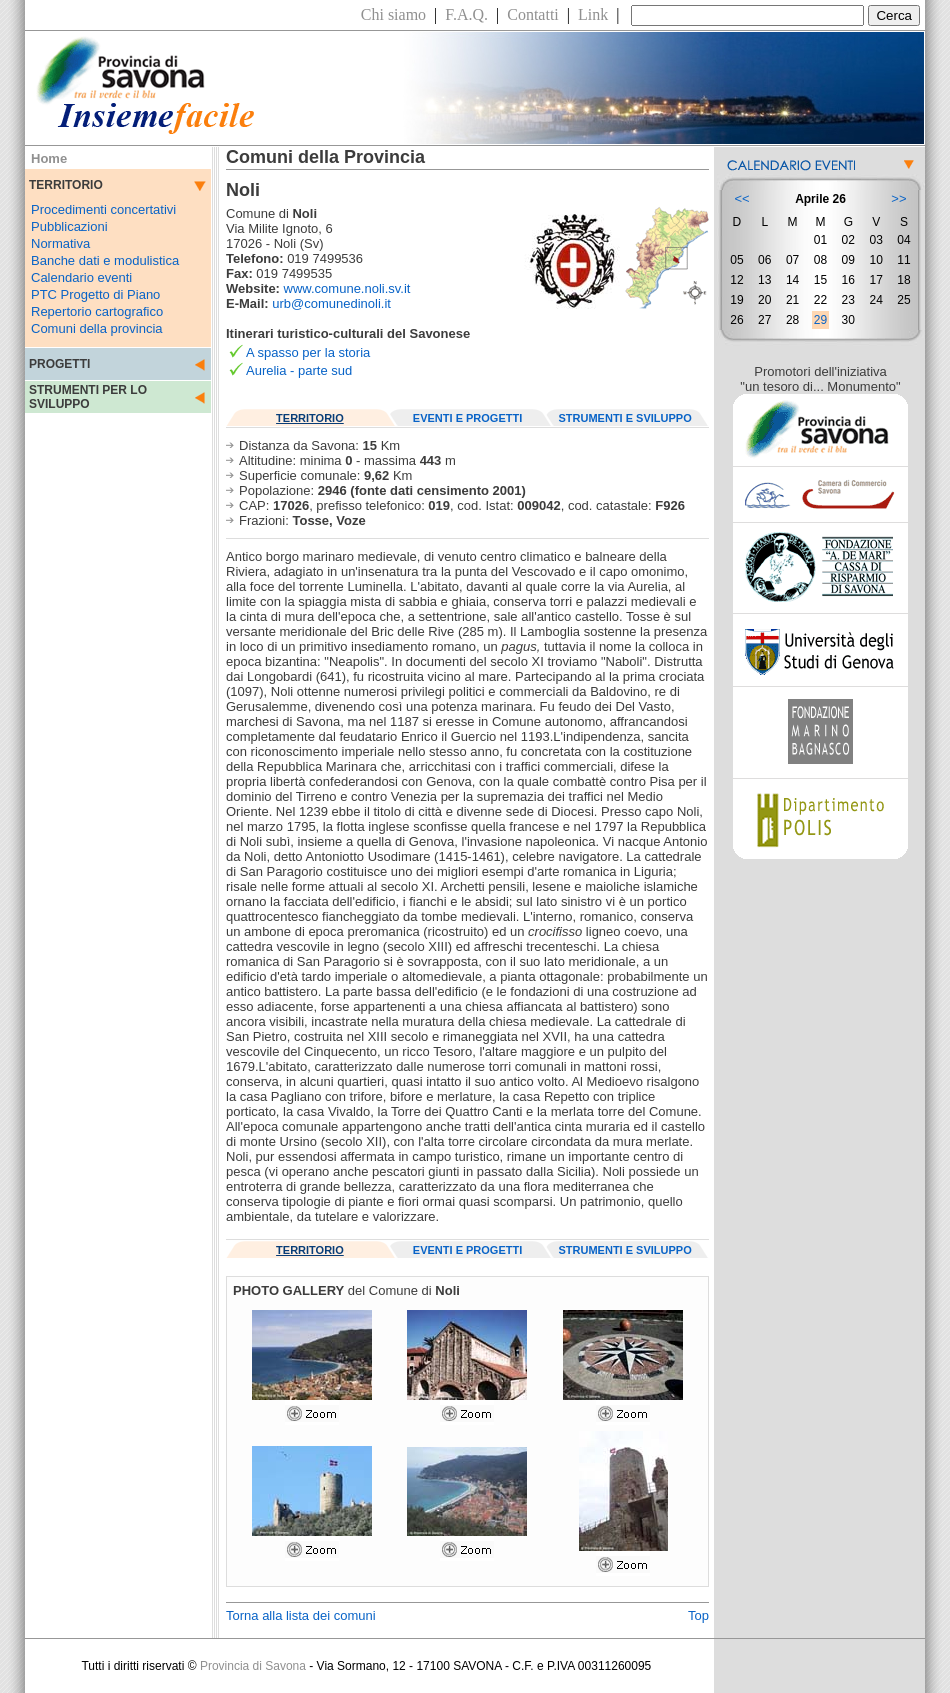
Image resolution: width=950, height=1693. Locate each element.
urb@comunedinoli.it (331, 303)
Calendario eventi (81, 277)
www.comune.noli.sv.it (347, 288)
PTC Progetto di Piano (95, 294)
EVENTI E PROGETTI (467, 418)
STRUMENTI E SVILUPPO (625, 418)
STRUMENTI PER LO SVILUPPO (88, 397)
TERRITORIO (310, 418)
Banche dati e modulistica (105, 260)
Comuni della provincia (97, 328)
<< (741, 198)
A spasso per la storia (308, 352)
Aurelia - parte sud (299, 370)
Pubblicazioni (69, 226)
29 (820, 320)
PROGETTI (59, 364)
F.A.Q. (466, 14)
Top (698, 1615)
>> (898, 198)
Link (593, 14)
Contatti (533, 14)
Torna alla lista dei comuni (301, 1615)
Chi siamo (393, 14)
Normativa (60, 243)
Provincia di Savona (253, 1666)
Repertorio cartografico (97, 311)
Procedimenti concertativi (103, 209)
